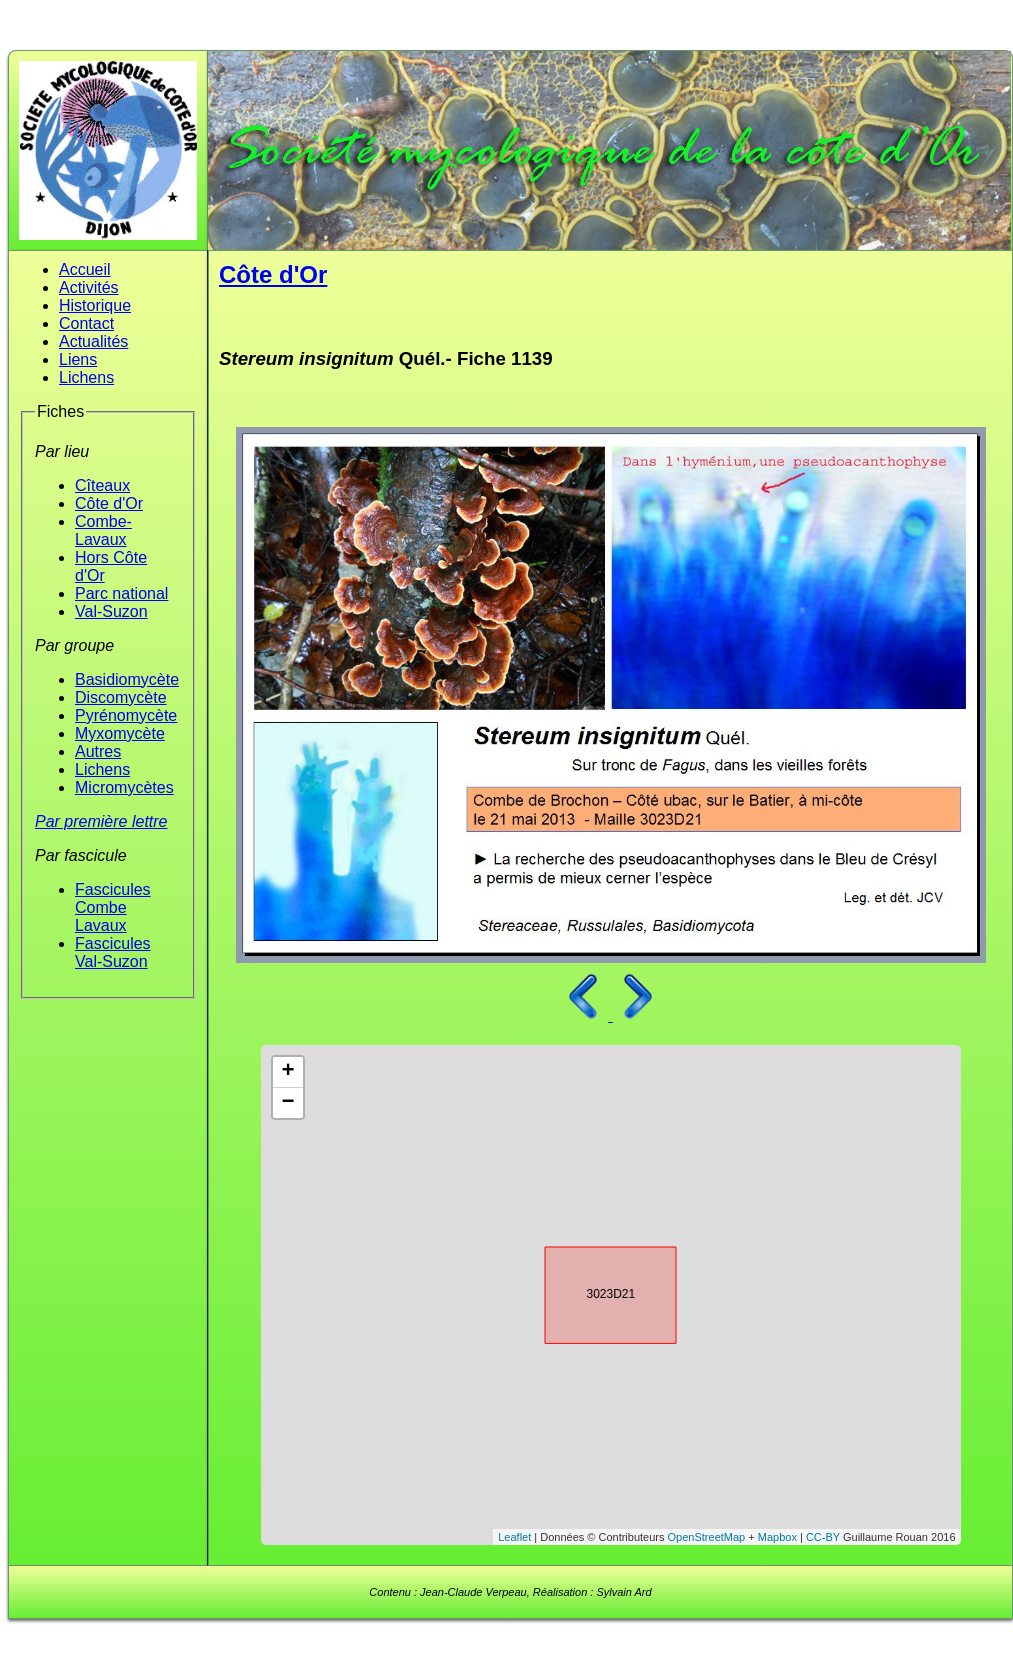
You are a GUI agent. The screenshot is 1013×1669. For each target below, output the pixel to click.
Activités (89, 287)
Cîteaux (102, 485)
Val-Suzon (111, 611)
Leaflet (514, 1537)
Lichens (86, 377)
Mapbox (777, 1537)
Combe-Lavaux (103, 530)
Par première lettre (101, 821)
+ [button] (287, 1072)
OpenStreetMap (707, 1537)
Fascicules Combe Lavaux (113, 907)
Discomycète (121, 697)
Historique (95, 305)
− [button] (287, 1103)
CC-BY (823, 1537)
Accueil (85, 269)
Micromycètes (124, 787)
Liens (78, 359)
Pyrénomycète (126, 715)
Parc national (121, 593)
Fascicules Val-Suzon (113, 952)
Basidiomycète (127, 679)
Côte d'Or (109, 503)
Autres (98, 751)
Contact (86, 323)
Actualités (93, 341)
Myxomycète (120, 733)
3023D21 (593, 1292)
